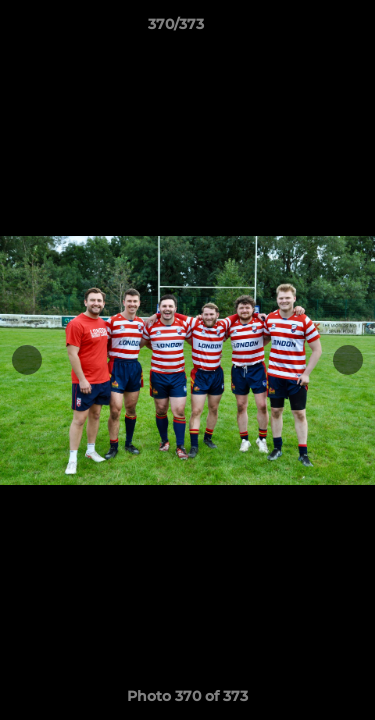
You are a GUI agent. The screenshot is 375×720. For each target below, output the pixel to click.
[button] (303, 29)
